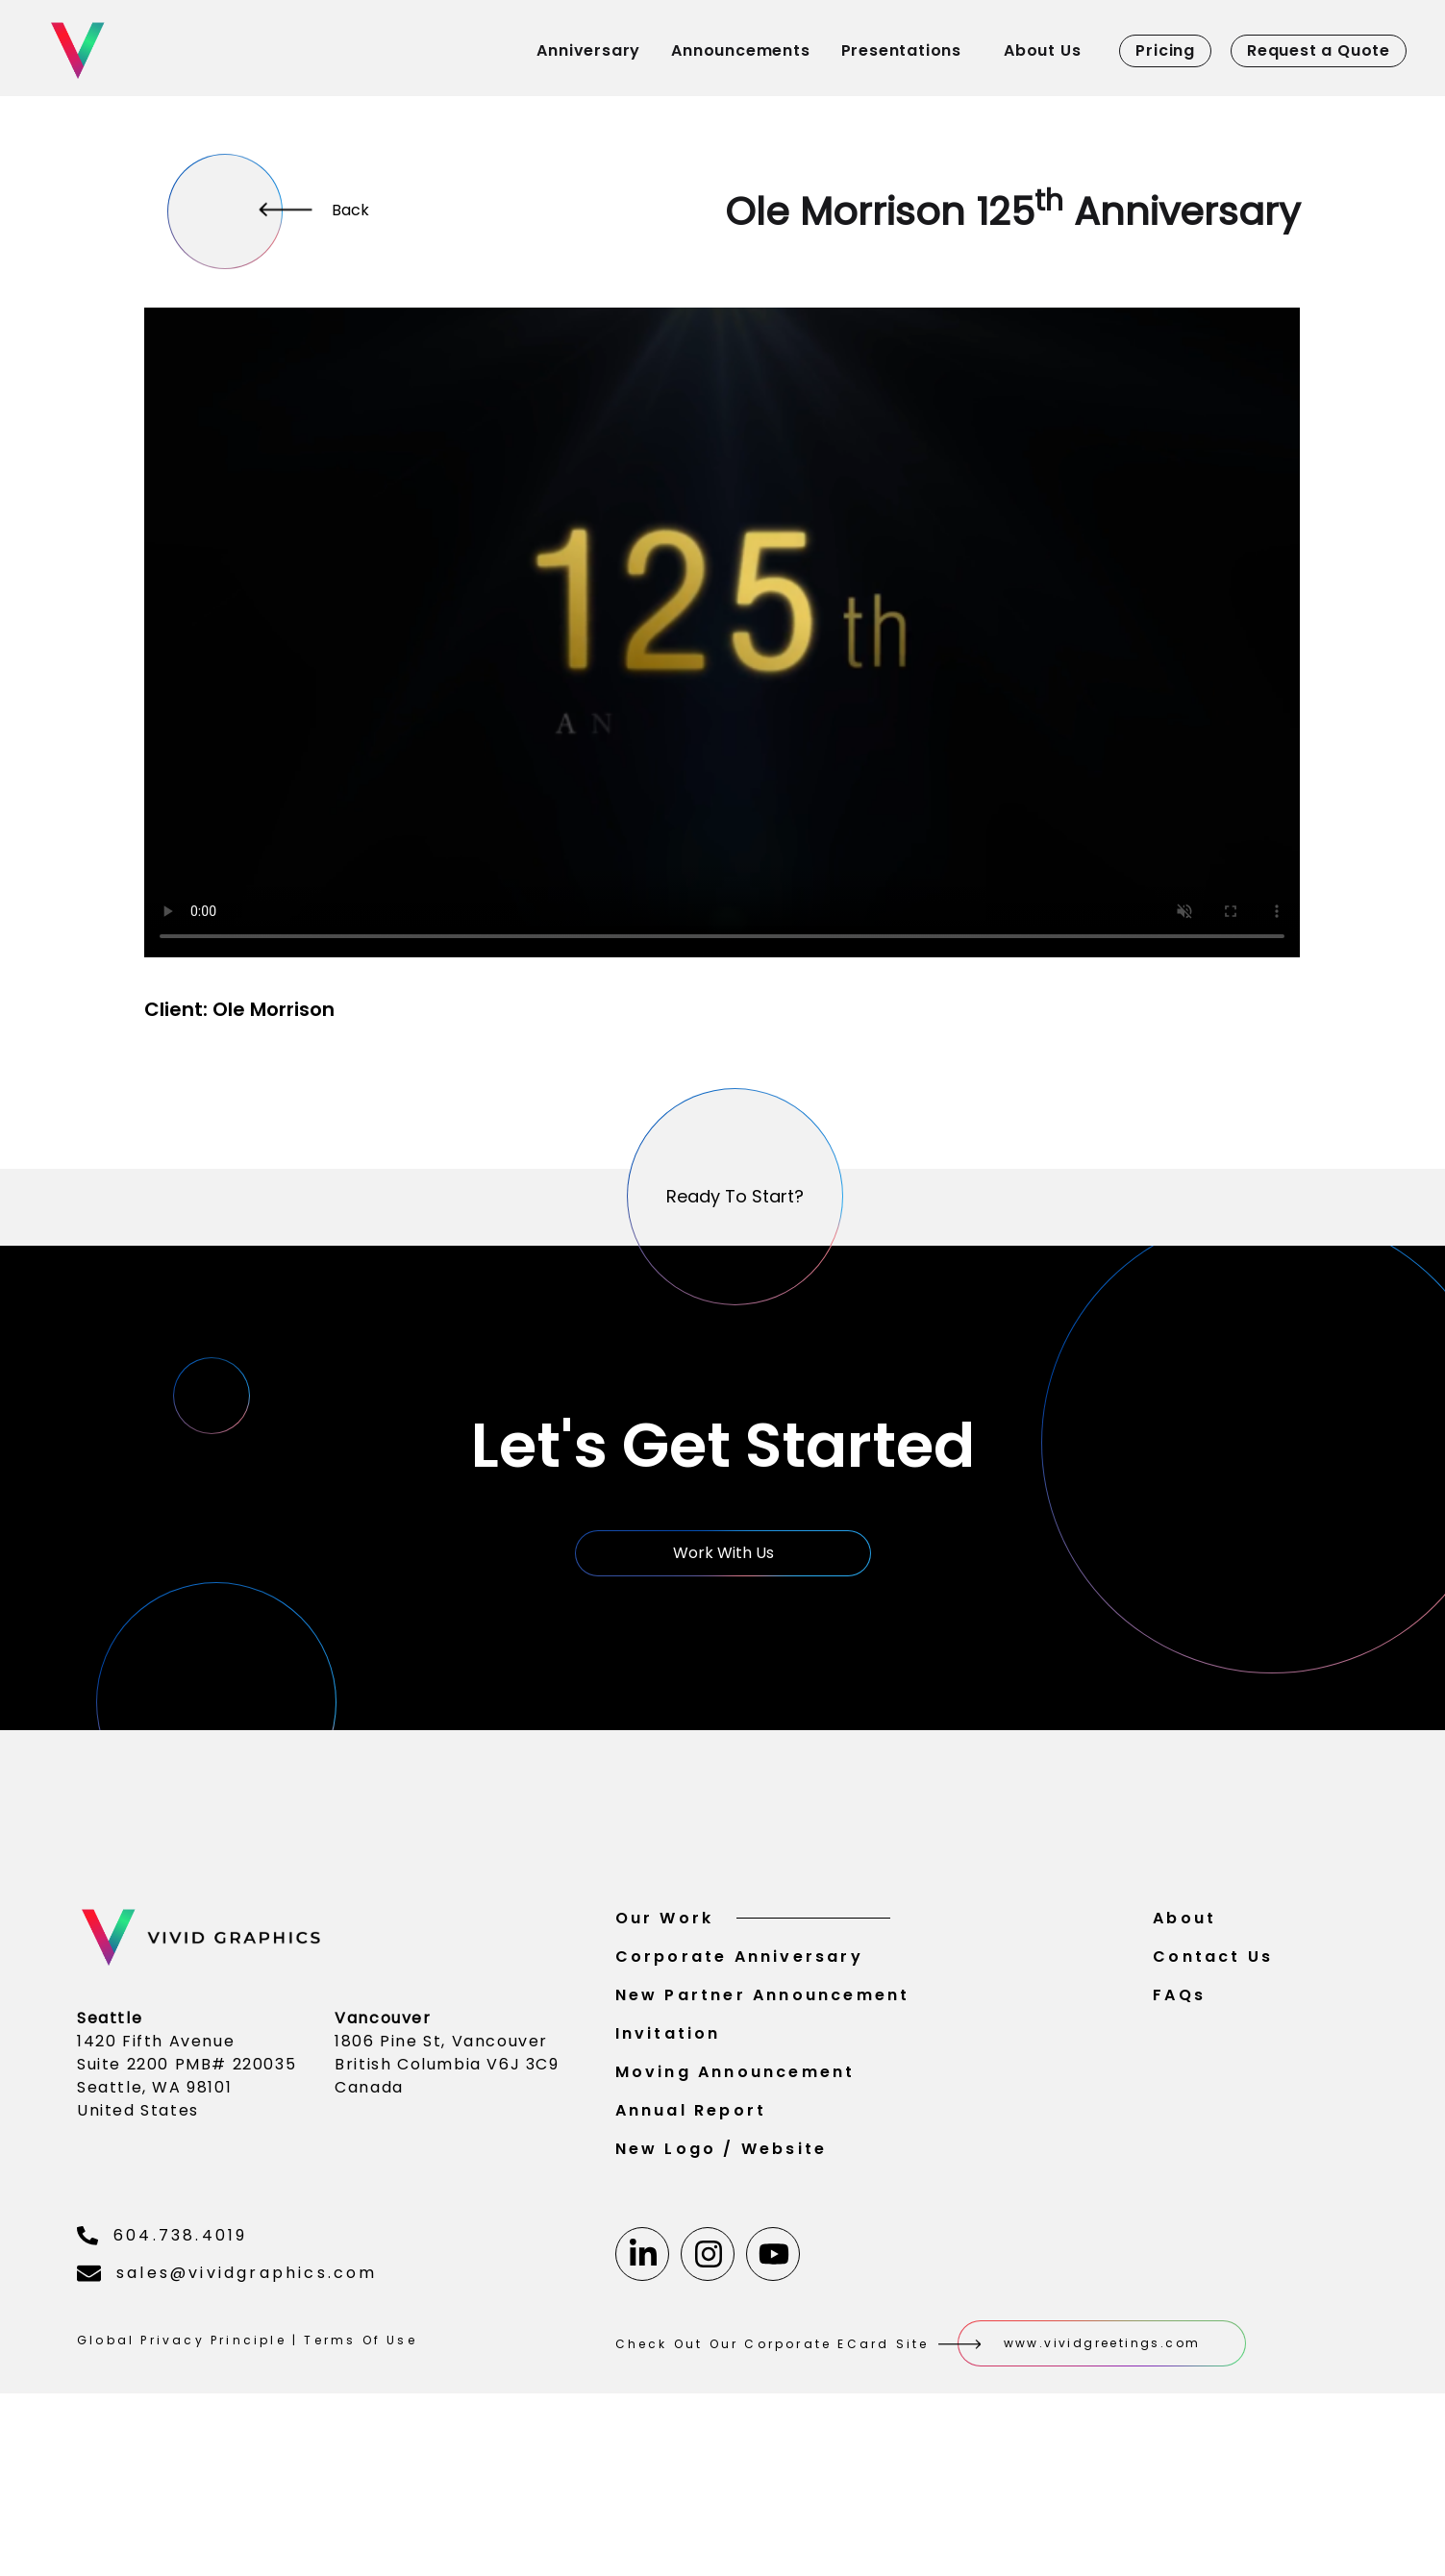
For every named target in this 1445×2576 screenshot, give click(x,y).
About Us (1042, 50)
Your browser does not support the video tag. (722, 632)
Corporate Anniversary (739, 2005)
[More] (225, 211)
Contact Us (1213, 2005)
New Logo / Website (721, 2197)
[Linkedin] (642, 2302)
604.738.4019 (162, 2283)
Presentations (901, 50)
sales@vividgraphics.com (227, 2321)
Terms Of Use (360, 2388)
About (1184, 1966)
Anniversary (588, 50)
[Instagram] (708, 2302)
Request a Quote (1318, 50)
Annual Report (691, 2158)
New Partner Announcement (762, 2043)
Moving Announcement (735, 2120)
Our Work (753, 1966)
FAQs (1179, 2043)
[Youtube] (773, 2302)
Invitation (668, 2081)
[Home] (184, 50)
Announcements (740, 50)
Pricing (1165, 50)
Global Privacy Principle (182, 2388)
